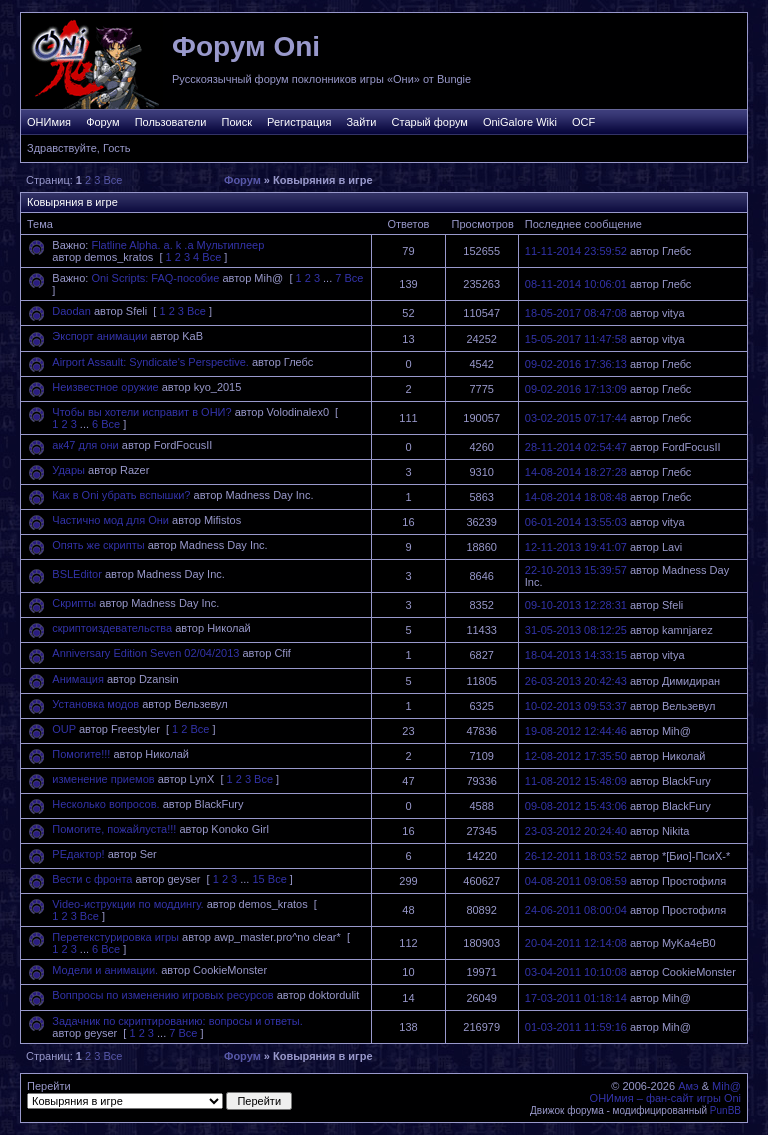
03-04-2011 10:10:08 (576, 972)
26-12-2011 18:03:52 (576, 856)
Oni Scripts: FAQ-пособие (155, 278)
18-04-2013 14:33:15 (576, 655)
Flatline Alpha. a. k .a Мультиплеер (177, 245)
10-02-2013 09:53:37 (576, 706)
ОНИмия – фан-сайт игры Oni (665, 1098)
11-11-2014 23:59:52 (576, 251)
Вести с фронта (92, 879)
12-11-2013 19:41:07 (576, 547)
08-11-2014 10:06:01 (576, 284)
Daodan (71, 311)
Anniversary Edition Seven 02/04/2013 (145, 653)
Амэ (688, 1086)
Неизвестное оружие (105, 387)
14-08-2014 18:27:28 (576, 472)
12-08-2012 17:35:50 (576, 756)
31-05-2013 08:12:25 (576, 630)
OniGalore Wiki (520, 122)
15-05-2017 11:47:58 (576, 339)
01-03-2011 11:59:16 (576, 1027)
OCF (583, 122)
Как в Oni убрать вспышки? (121, 495)
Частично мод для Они (110, 520)
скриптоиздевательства (112, 628)
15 (258, 879)
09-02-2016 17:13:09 (576, 389)
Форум (102, 122)
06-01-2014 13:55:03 (576, 522)
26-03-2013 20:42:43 (576, 681)
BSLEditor (77, 574)
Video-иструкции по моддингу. (127, 904)
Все (112, 180)
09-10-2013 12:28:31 (576, 605)
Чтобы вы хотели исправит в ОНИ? (141, 412)
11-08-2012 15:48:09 (576, 781)
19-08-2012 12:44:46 (576, 731)
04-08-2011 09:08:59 (576, 881)
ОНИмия (49, 122)
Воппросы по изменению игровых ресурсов (162, 995)
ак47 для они (85, 445)
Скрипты (74, 603)
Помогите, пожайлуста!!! (114, 829)
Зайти (361, 122)
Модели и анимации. (105, 970)
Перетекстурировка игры (115, 937)
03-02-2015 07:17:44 (576, 418)
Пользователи (171, 122)
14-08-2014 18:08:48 (576, 497)
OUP (64, 729)
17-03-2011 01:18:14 (576, 998)
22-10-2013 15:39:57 (576, 570)
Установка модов (95, 704)
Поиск (236, 122)
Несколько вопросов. (105, 804)
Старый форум (430, 122)
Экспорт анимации (99, 336)
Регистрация (299, 122)
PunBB (725, 1110)
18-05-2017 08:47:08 (576, 313)
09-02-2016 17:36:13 (576, 364)
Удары (68, 470)
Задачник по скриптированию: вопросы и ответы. (177, 1021)
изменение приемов (103, 779)
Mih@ (726, 1086)
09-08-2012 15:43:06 (576, 806)
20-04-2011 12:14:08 (576, 943)
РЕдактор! (78, 854)
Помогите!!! (81, 754)
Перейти (159, 1095)
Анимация (78, 679)
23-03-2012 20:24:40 (576, 831)
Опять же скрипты (98, 545)
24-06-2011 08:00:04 (576, 910)
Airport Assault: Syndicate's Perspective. (150, 362)
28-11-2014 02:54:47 (576, 447)
